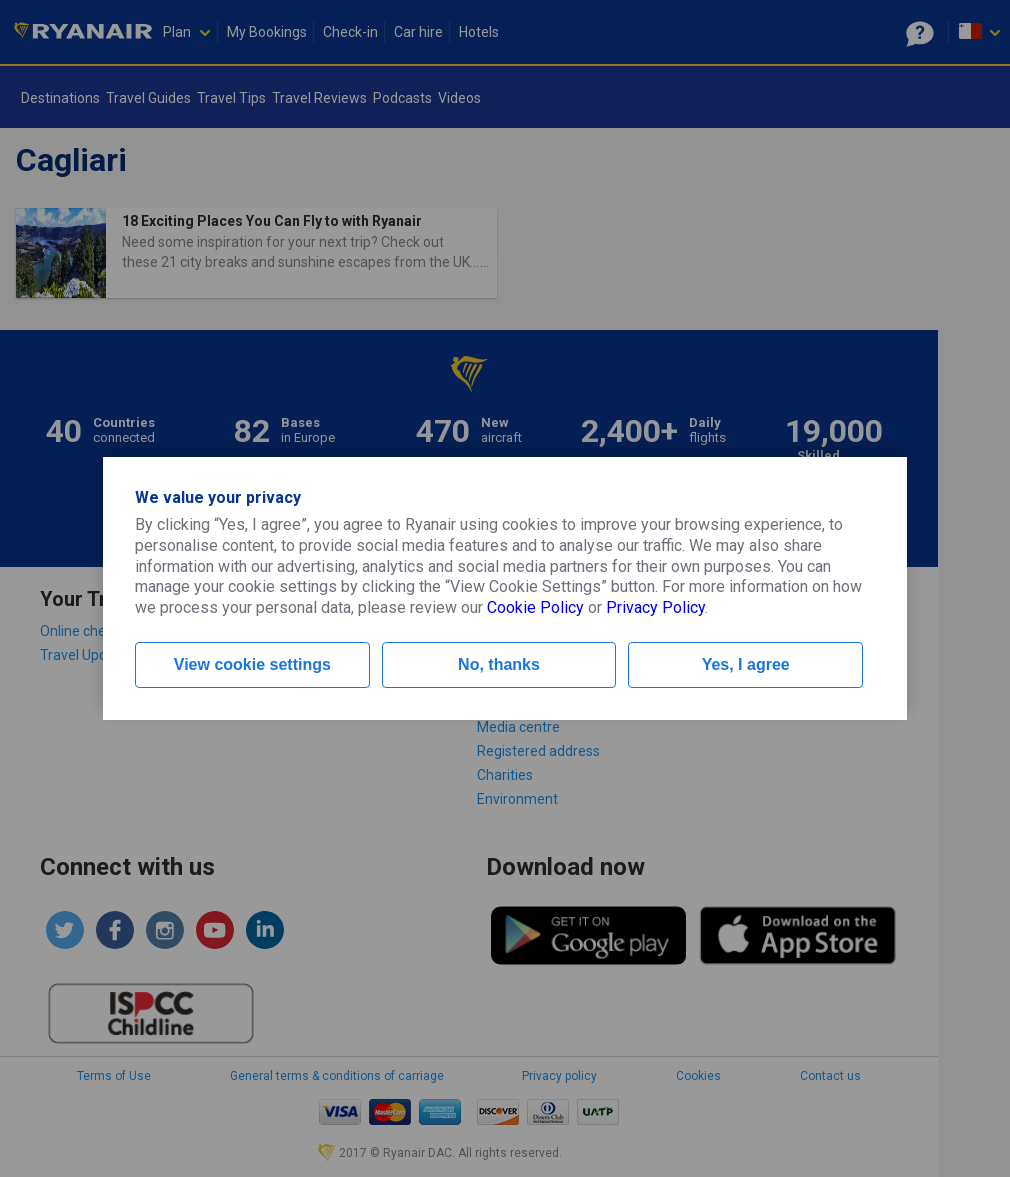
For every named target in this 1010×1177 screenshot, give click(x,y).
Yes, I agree (746, 664)
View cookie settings (252, 664)
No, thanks (499, 664)
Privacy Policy (655, 607)
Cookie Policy (535, 607)
